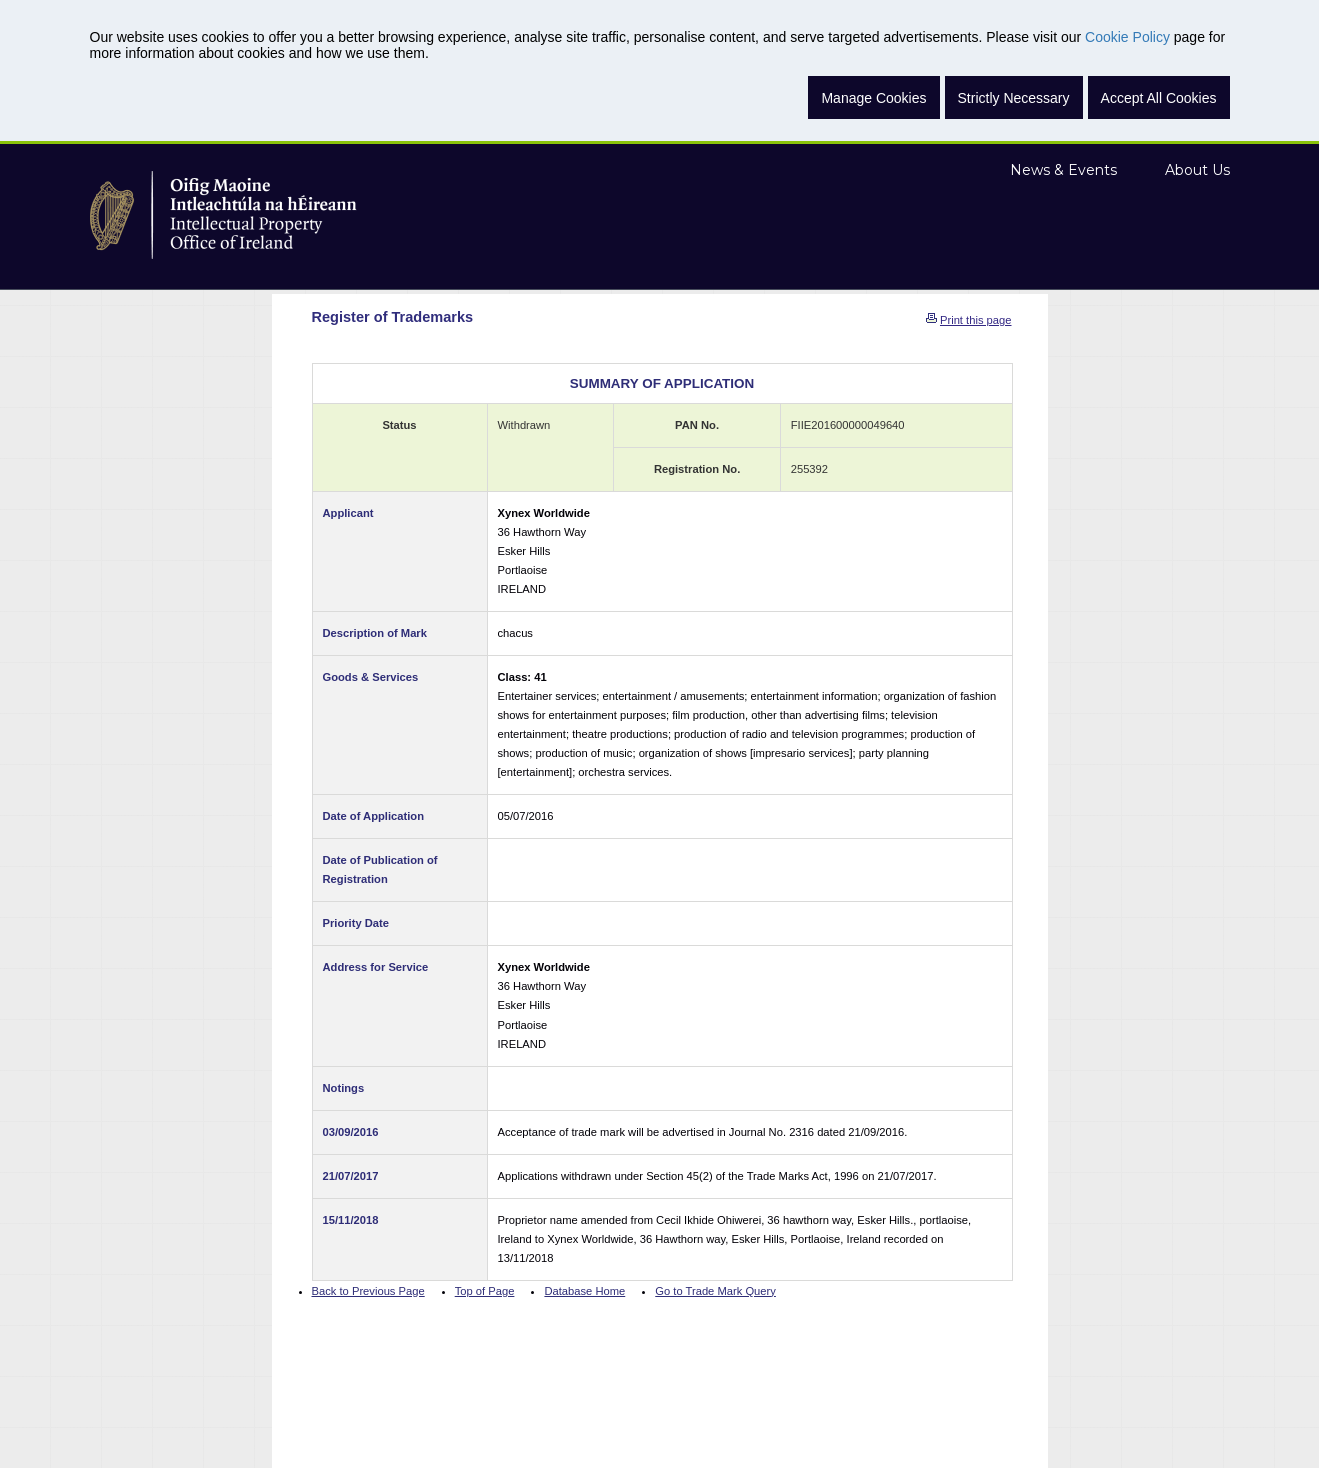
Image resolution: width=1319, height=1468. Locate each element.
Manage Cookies (873, 98)
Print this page (976, 320)
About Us (1197, 170)
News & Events (1063, 170)
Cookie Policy (1127, 37)
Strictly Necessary (1014, 98)
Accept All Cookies (1159, 98)
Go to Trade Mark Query (715, 1291)
